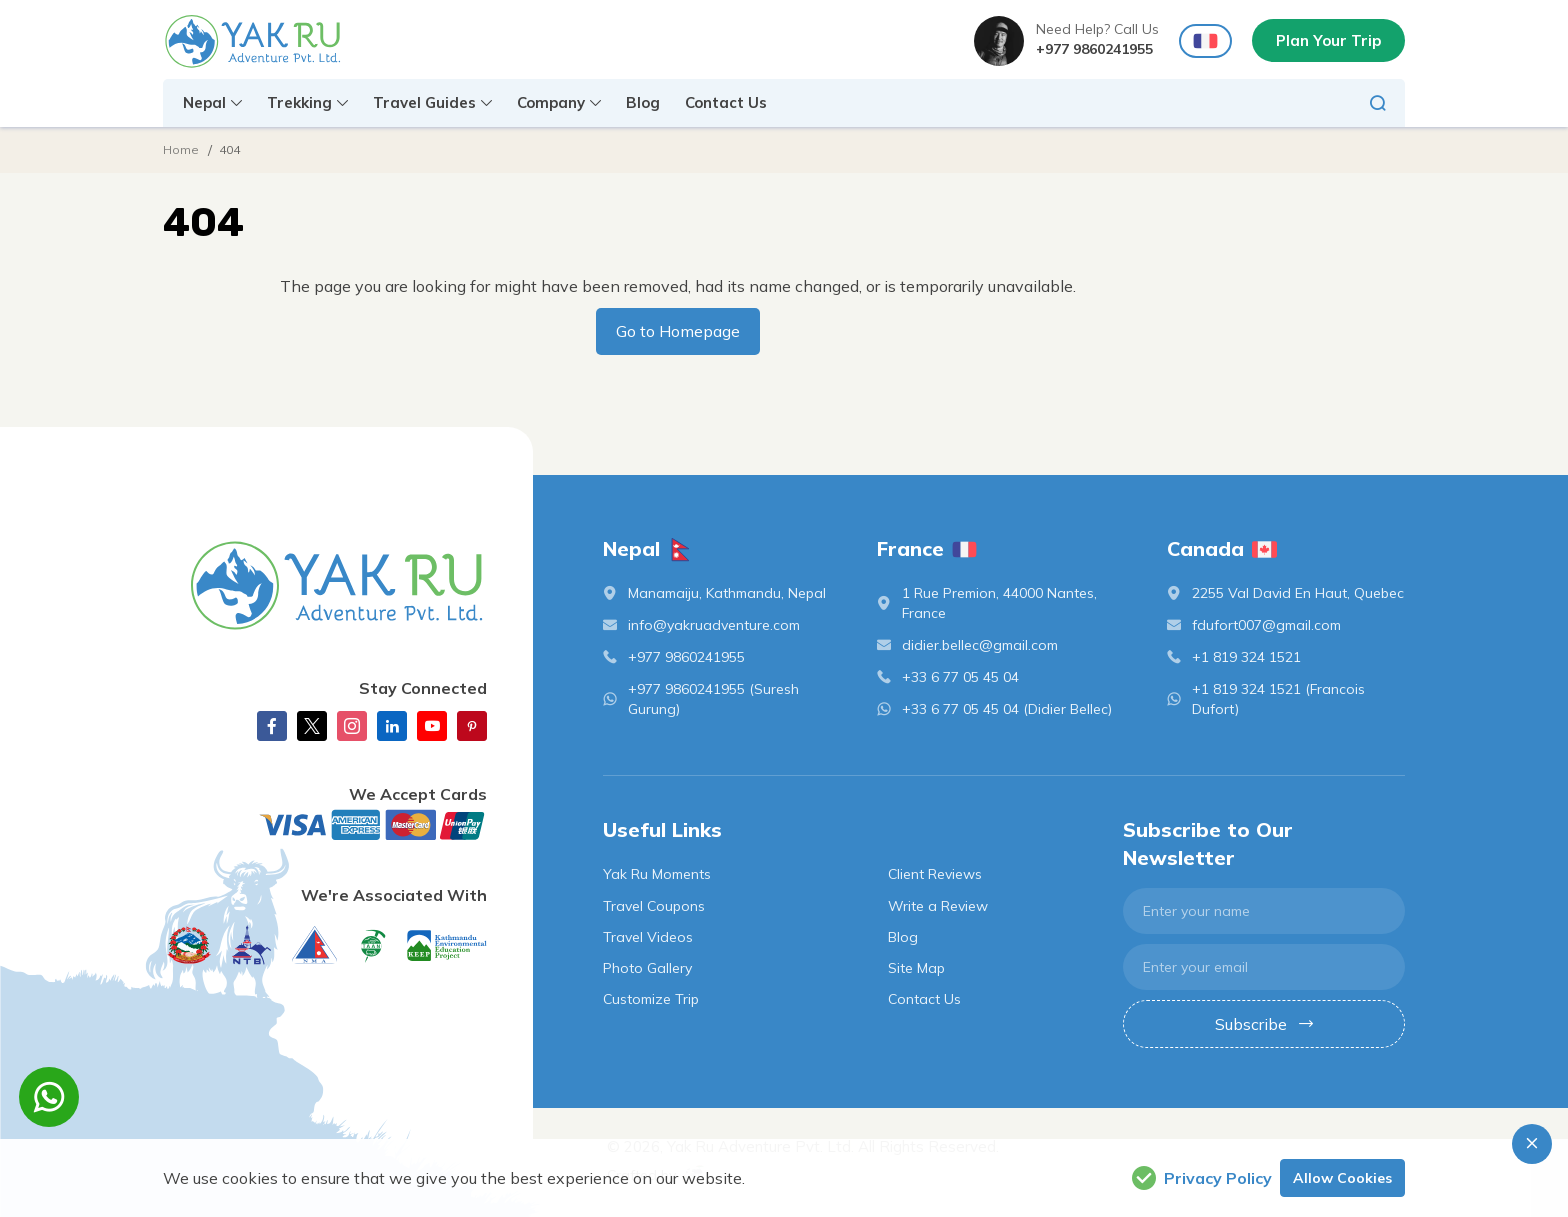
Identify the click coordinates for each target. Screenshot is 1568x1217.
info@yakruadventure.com (714, 625)
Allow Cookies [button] (1342, 1178)
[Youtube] (432, 726)
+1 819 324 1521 (1246, 657)
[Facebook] (272, 726)
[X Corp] (312, 726)
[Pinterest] (472, 726)
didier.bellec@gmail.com (980, 645)
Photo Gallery (647, 968)
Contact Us (726, 102)
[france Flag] (1205, 41)
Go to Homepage (678, 331)
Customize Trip (651, 999)
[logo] (325, 585)
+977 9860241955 (1094, 49)
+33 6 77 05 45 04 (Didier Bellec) (1007, 709)
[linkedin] (392, 726)
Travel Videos (648, 937)
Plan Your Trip (1328, 40)
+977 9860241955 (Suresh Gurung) (713, 699)
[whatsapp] (49, 1097)
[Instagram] (352, 726)
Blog (643, 102)
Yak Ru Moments (657, 874)
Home (181, 149)
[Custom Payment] (325, 825)
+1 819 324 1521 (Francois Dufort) (1278, 699)
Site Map (916, 968)
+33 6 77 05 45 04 (960, 677)
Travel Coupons (654, 906)
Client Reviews (935, 874)
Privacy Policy (1202, 1178)
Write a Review (938, 906)
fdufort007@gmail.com (1266, 625)
